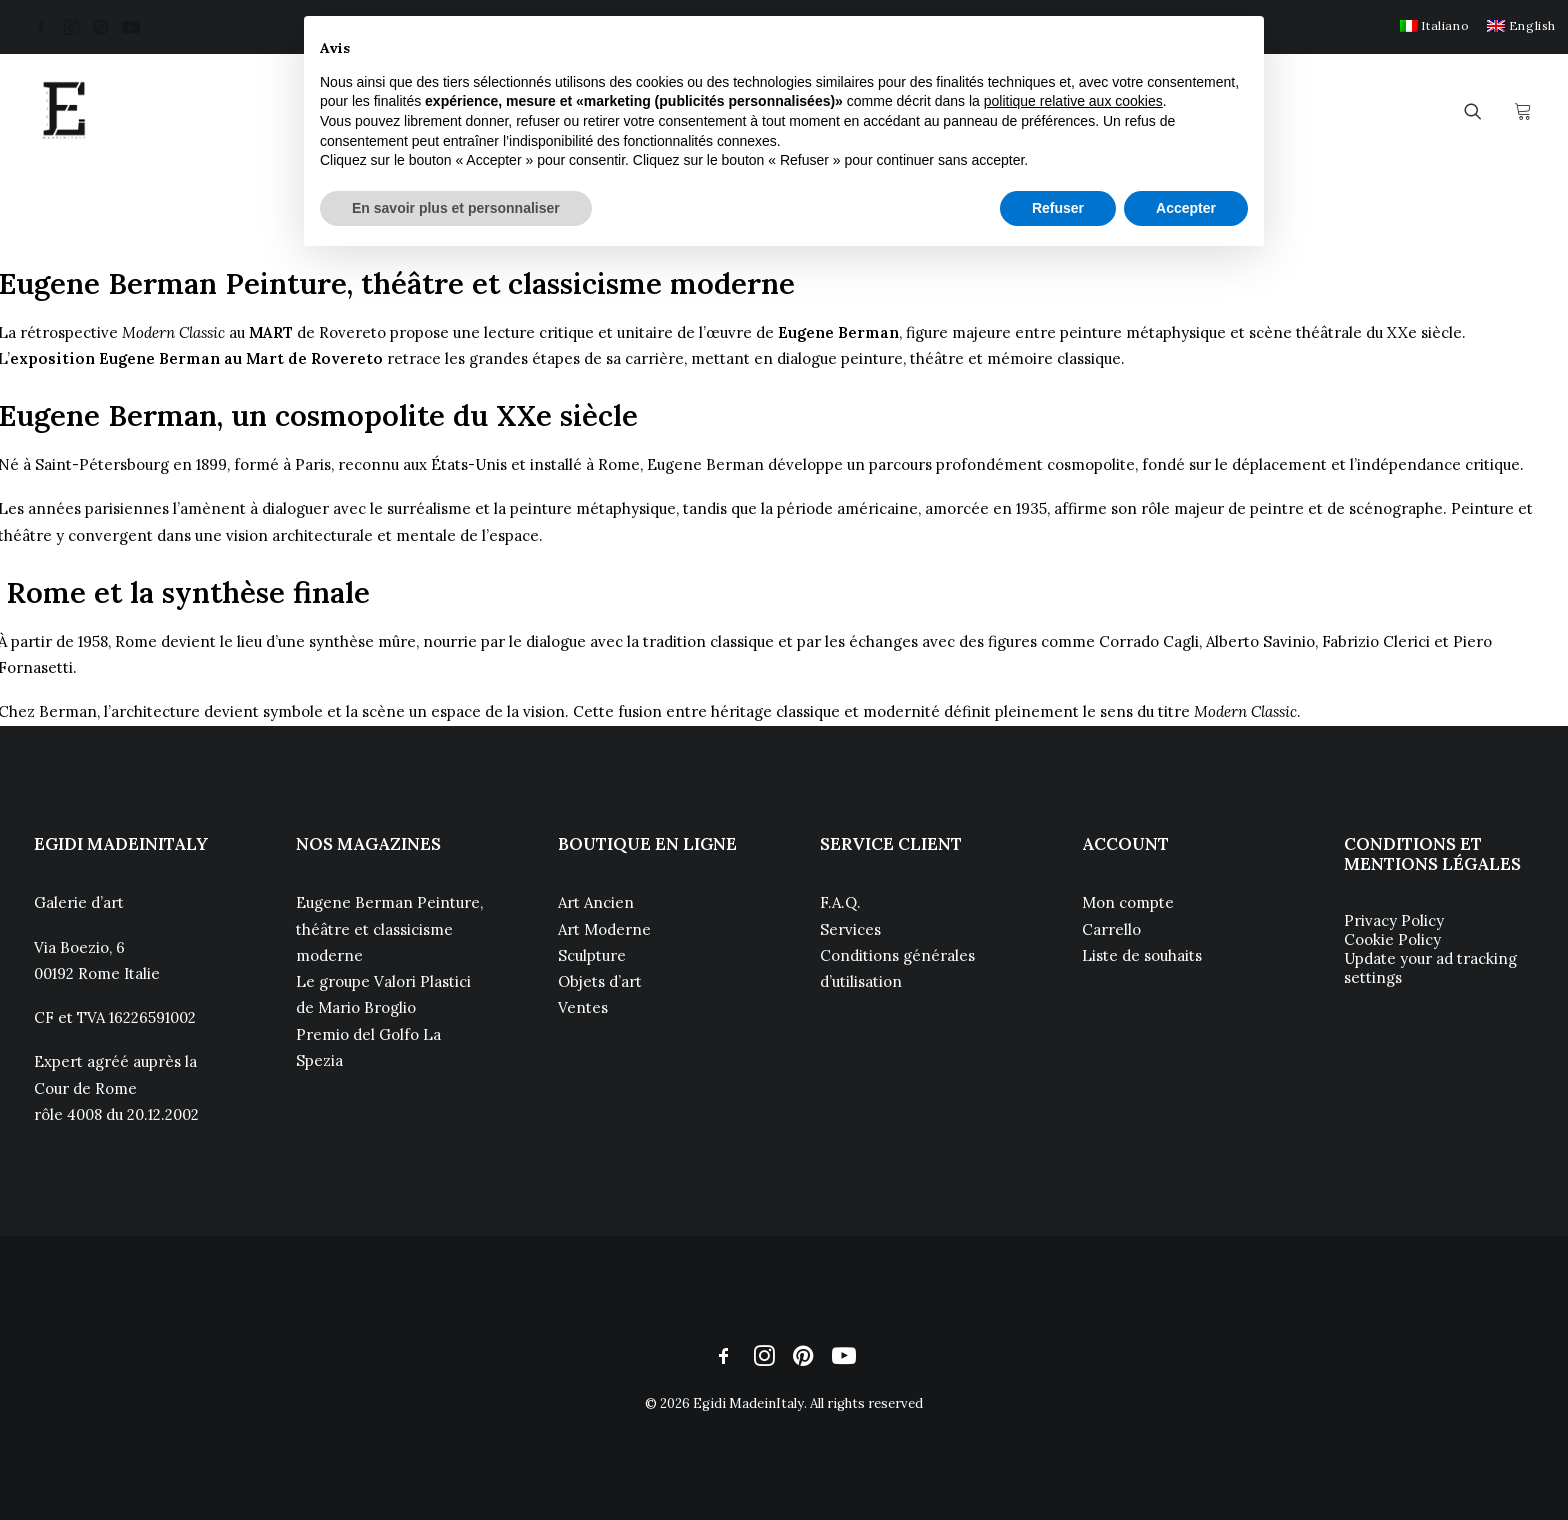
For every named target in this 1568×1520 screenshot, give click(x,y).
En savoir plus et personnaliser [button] (456, 208)
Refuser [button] (1058, 208)
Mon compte (1128, 902)
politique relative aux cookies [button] (1073, 101)
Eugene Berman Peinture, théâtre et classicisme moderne (389, 929)
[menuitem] (1434, 25)
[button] (41, 27)
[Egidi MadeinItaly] (64, 111)
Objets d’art (600, 981)
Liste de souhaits (1142, 955)
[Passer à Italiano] (1434, 25)
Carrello (1111, 929)
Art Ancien (596, 902)
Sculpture (592, 955)
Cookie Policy (1392, 939)
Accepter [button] (1186, 208)
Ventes (583, 1007)
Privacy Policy (1394, 920)
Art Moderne (604, 929)
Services (850, 929)
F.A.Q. (840, 902)
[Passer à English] (1521, 25)
